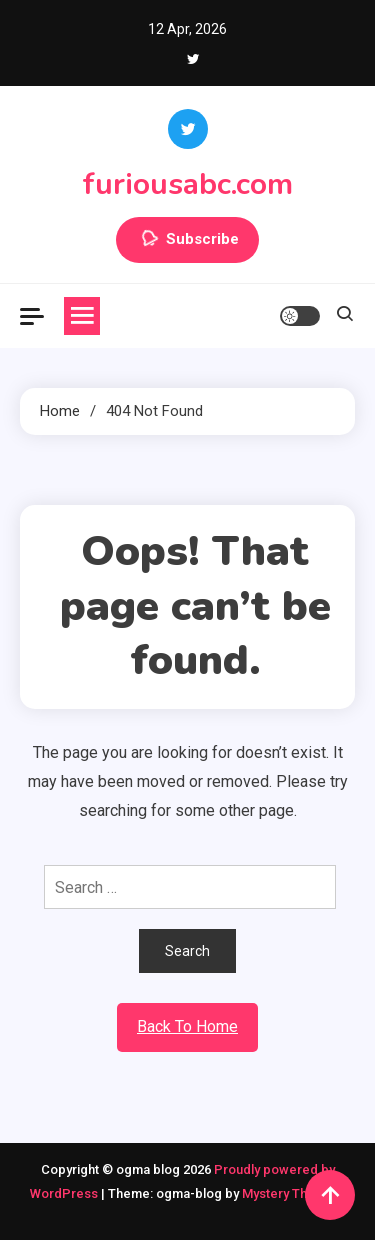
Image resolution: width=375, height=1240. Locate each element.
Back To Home (187, 1026)
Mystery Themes (291, 1193)
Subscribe (187, 240)
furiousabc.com (187, 184)
